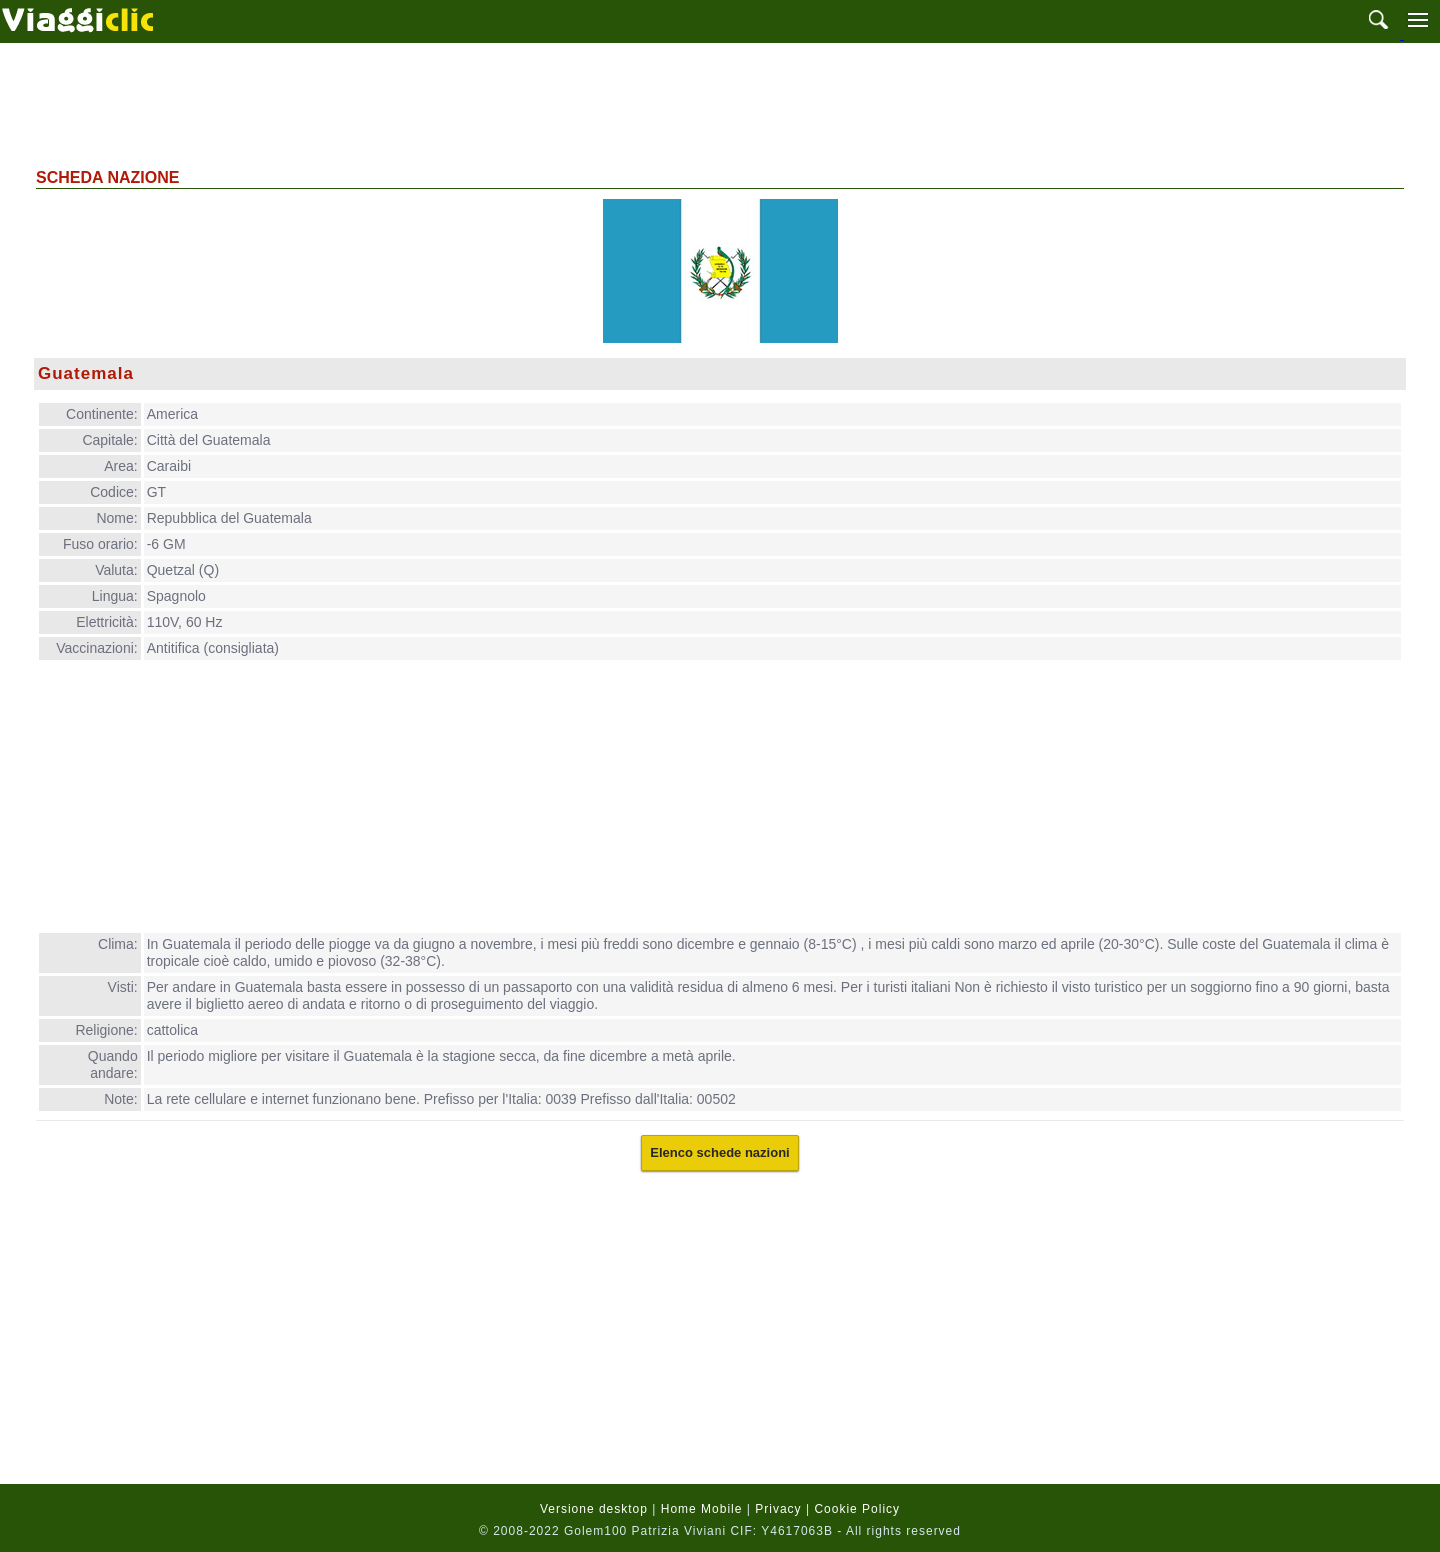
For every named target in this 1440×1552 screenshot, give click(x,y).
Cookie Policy (857, 1509)
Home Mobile (702, 1509)
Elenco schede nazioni (719, 1152)
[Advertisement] (720, 103)
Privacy (778, 1509)
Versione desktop (594, 1509)
